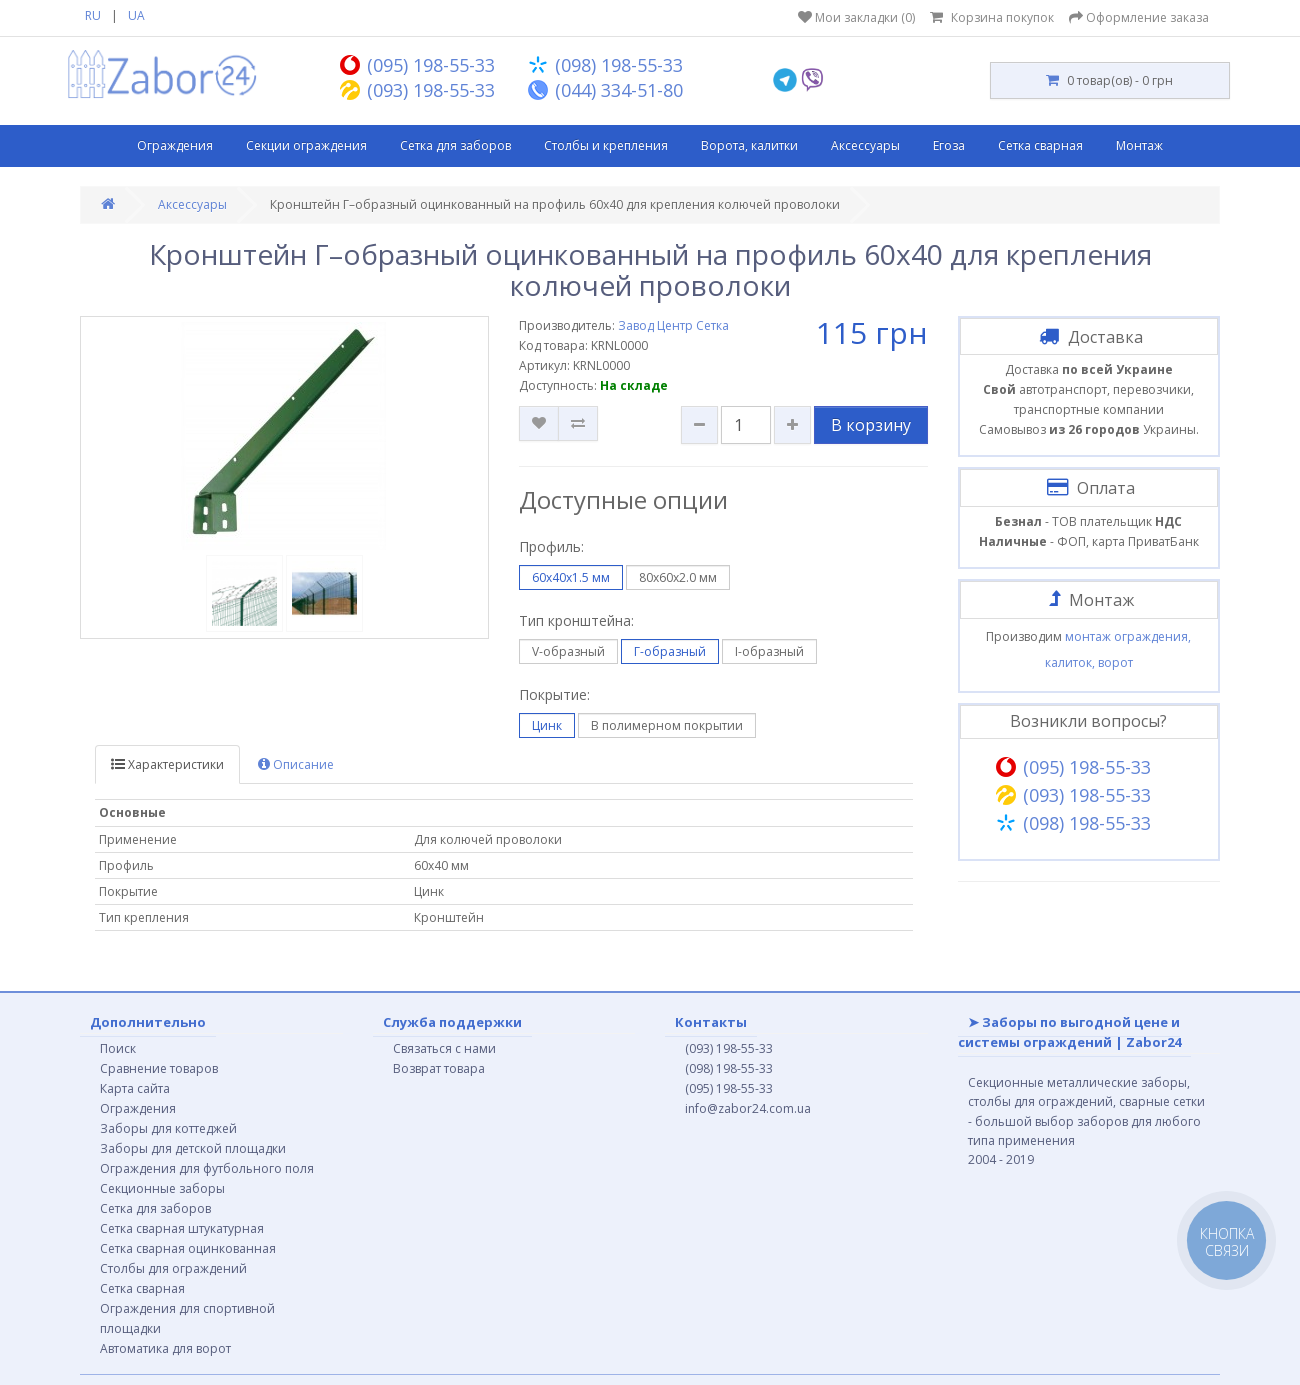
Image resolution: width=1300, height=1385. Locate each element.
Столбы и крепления (606, 145)
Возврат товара (439, 1068)
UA (136, 15)
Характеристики (167, 764)
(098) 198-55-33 (729, 1068)
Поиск (118, 1048)
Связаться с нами (444, 1048)
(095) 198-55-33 (729, 1088)
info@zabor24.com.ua (748, 1108)
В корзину (871, 425)
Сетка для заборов (455, 145)
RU (93, 15)
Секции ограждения (306, 145)
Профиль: (551, 546)
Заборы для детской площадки (193, 1148)
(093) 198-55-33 (729, 1048)
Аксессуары (865, 145)
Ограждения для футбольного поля (207, 1168)
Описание (296, 764)
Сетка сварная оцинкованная (188, 1248)
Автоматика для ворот (165, 1348)
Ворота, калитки (749, 145)
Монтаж (1139, 145)
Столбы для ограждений (173, 1268)
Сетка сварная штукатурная (182, 1228)
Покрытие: (554, 694)
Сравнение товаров (159, 1068)
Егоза (949, 145)
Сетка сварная (1040, 145)
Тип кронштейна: (576, 620)
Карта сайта (135, 1088)
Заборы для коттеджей (168, 1128)
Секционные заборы (162, 1188)
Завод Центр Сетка (673, 325)
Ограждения (175, 145)
